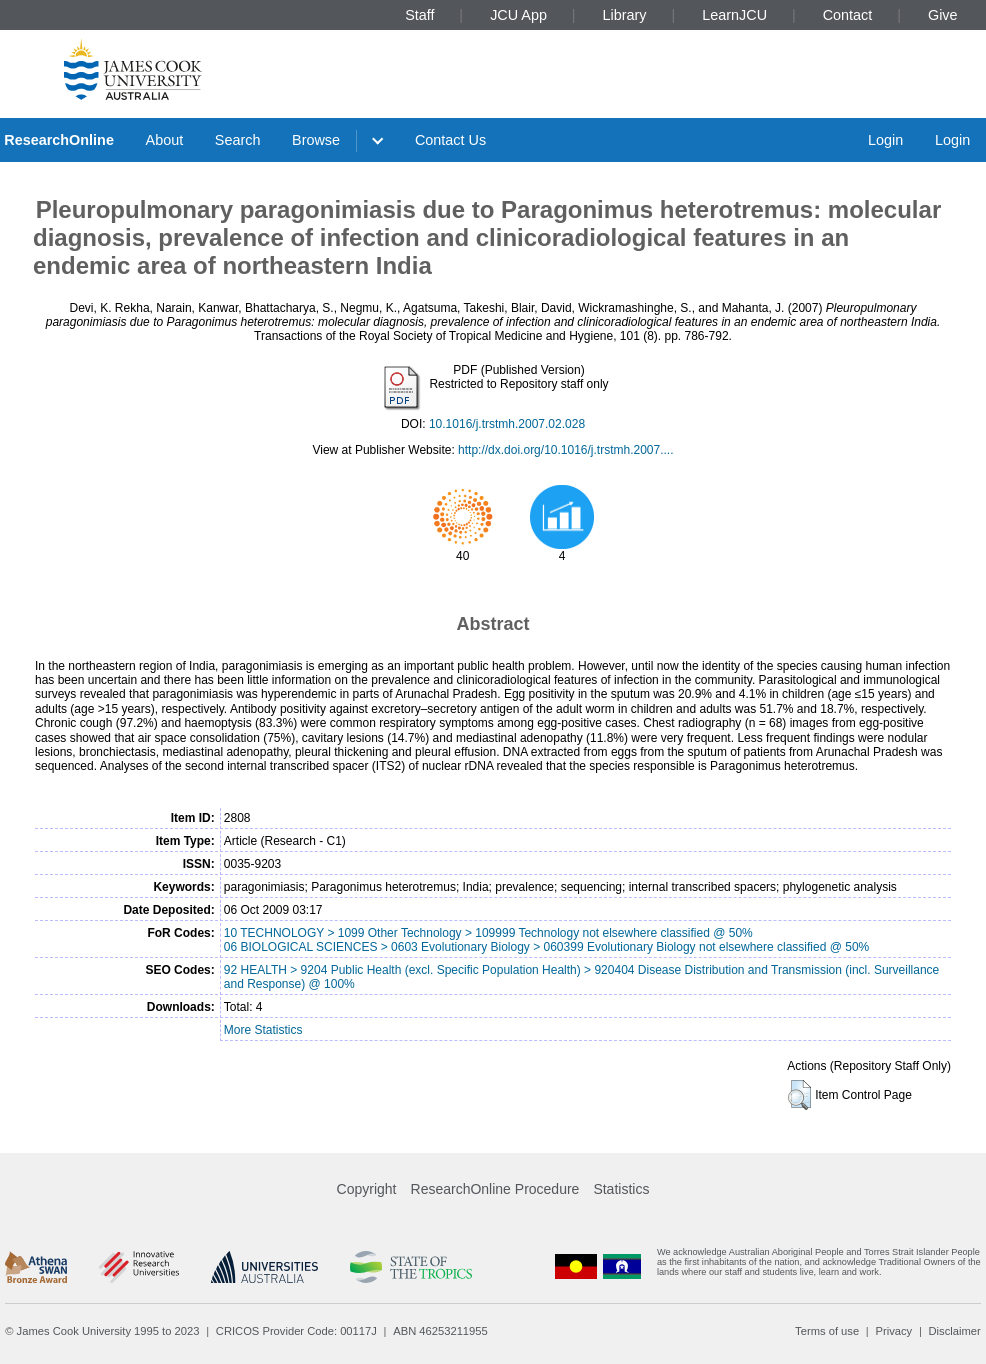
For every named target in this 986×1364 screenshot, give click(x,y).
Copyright (367, 1189)
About (165, 140)
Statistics (621, 1189)
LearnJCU (734, 15)
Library (625, 15)
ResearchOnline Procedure (495, 1189)
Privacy (893, 1331)
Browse (316, 140)
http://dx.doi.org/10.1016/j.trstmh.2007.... (565, 450)
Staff (419, 15)
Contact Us (450, 140)
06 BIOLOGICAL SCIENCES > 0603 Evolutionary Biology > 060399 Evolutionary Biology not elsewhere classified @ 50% (546, 947)
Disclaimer (955, 1331)
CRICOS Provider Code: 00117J (296, 1331)
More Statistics (263, 1030)
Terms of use (827, 1331)
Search (238, 140)
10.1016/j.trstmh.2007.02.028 (507, 424)
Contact (848, 15)
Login (885, 140)
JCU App (518, 15)
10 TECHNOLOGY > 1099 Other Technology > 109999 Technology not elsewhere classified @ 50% (488, 933)
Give (943, 15)
